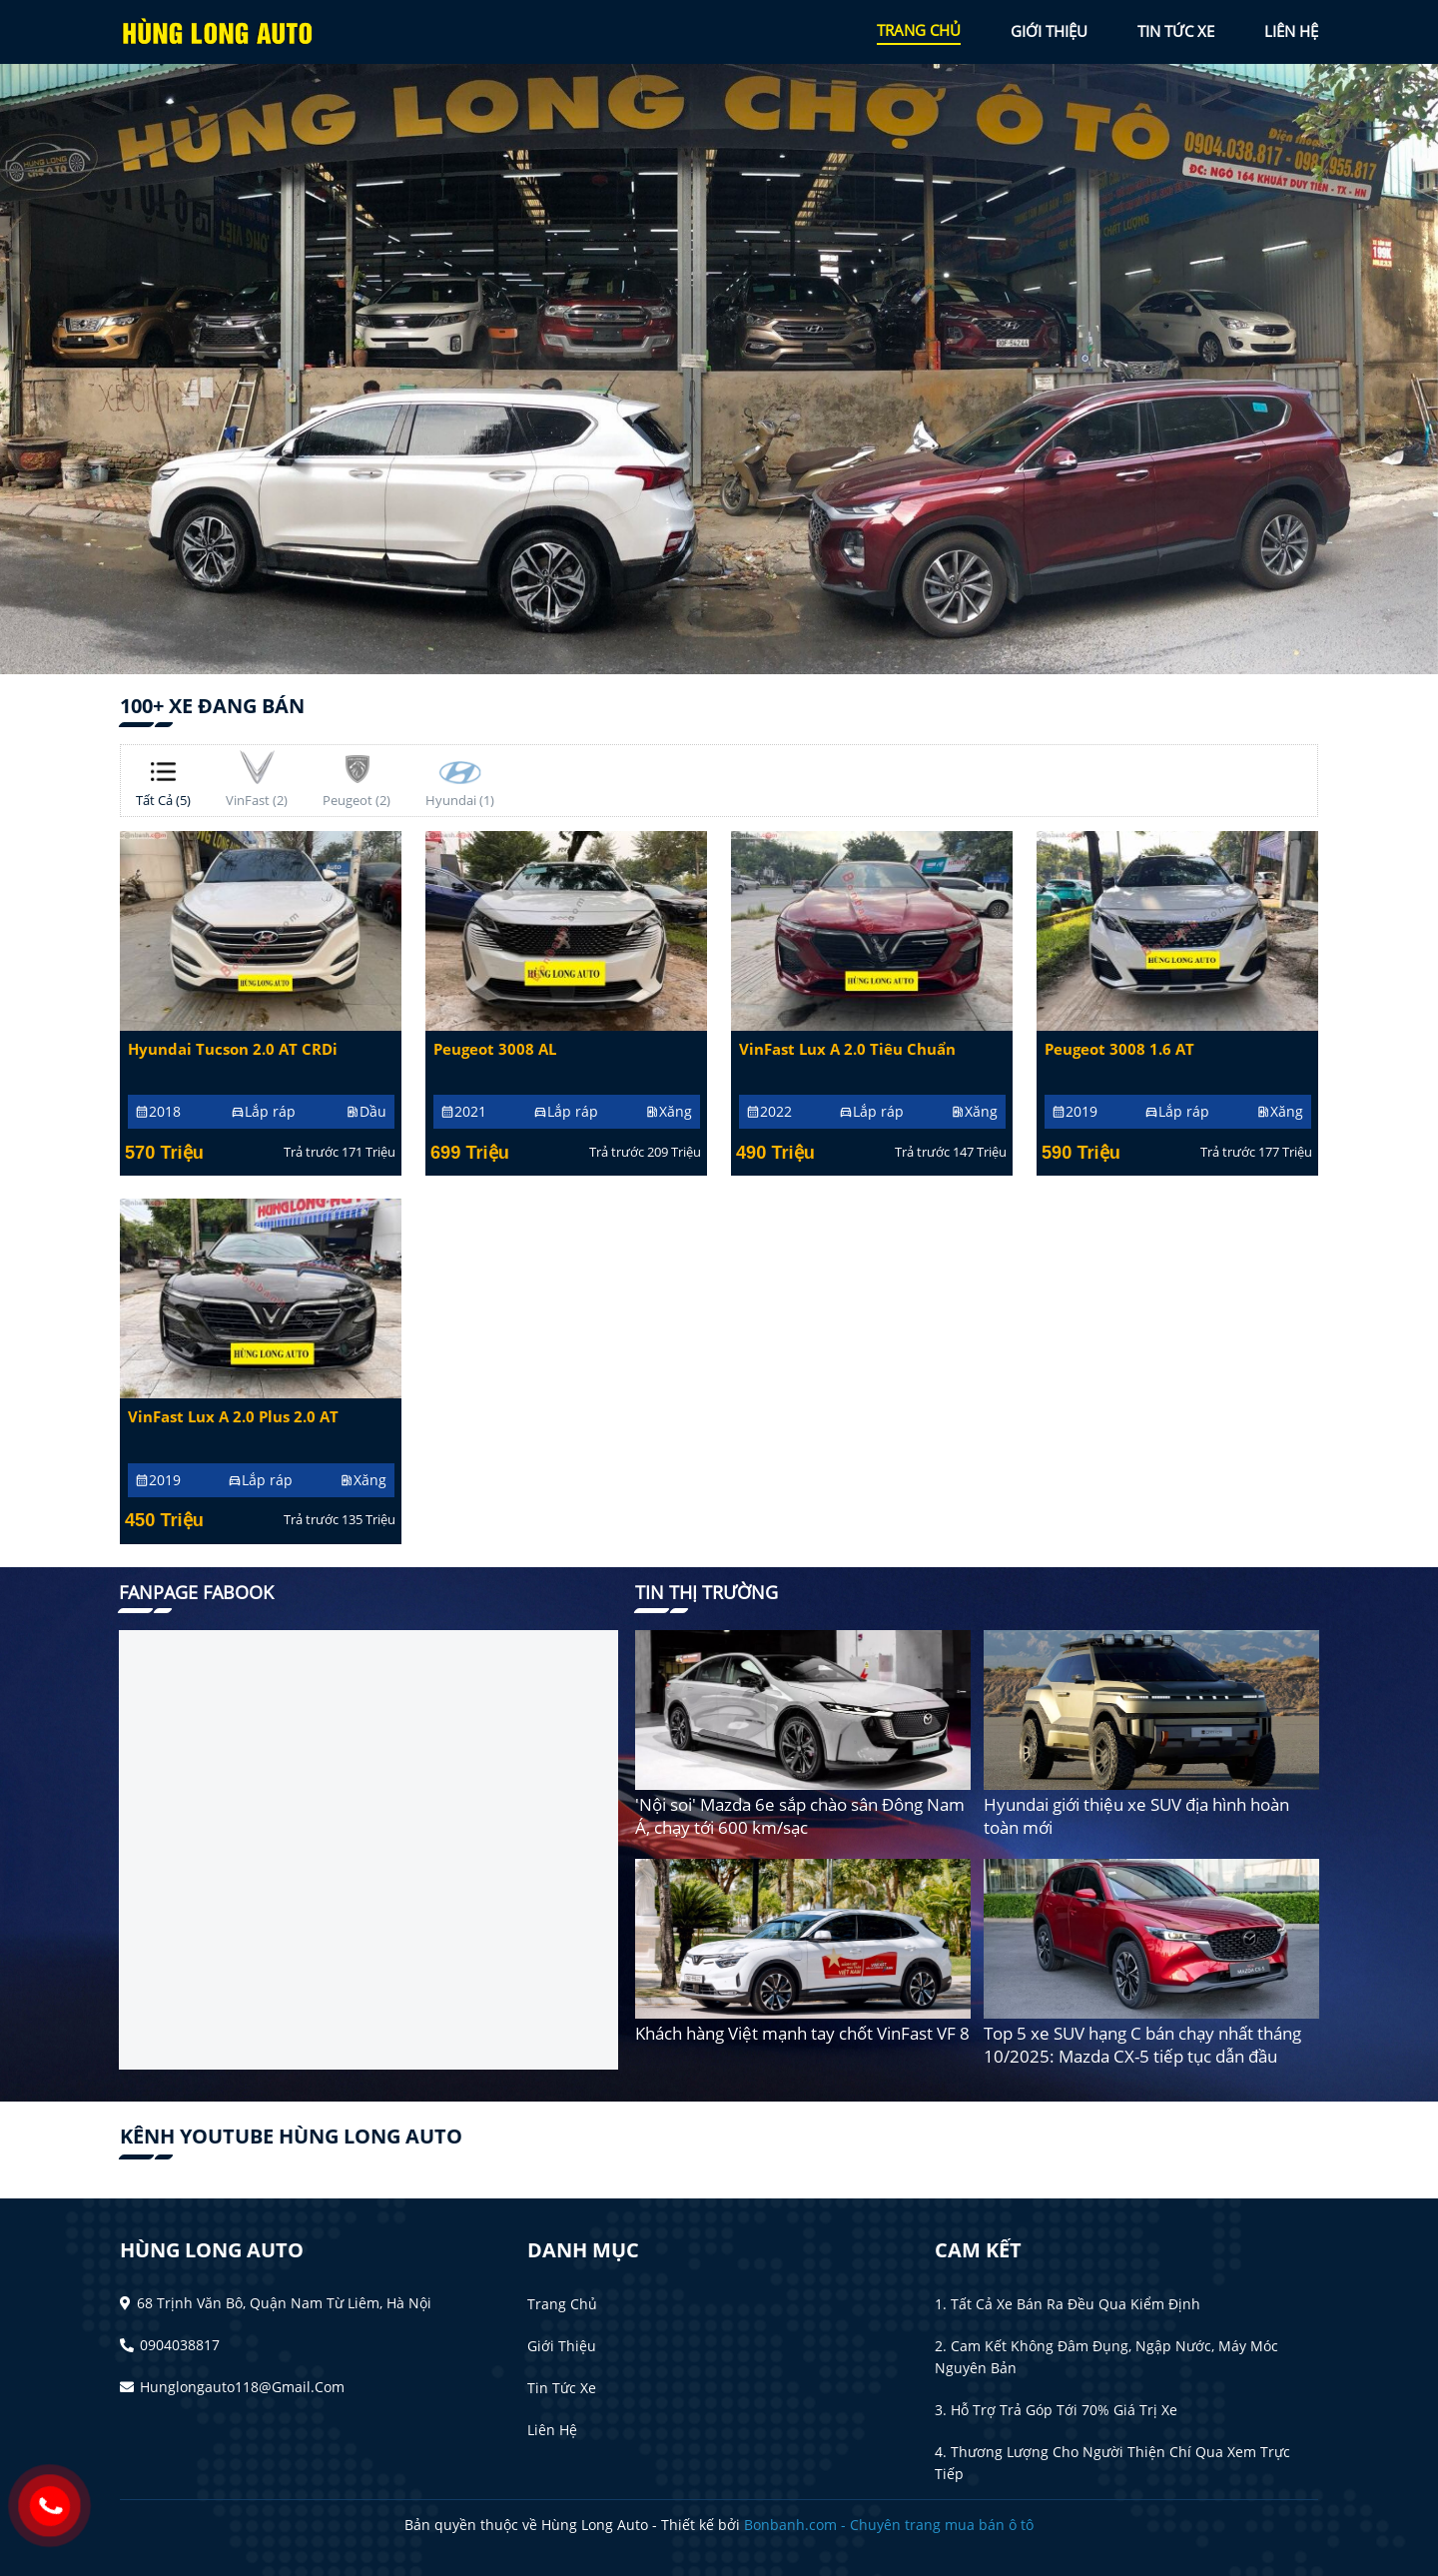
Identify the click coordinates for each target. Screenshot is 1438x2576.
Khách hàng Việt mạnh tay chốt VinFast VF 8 (802, 2033)
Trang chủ (562, 2303)
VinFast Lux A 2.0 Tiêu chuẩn (847, 1049)
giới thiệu (1049, 31)
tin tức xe (1175, 31)
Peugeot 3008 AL (494, 1049)
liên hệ (1291, 31)
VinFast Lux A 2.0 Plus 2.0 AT (233, 1416)
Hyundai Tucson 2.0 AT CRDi (233, 1049)
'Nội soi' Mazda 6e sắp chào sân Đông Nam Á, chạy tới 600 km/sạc (800, 1816)
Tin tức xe (561, 2387)
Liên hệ (552, 2429)
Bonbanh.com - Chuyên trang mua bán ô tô (889, 2524)
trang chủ (919, 30)
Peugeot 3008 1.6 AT (1119, 1049)
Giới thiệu (561, 2345)
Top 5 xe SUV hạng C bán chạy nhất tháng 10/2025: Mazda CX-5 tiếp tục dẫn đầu (1142, 2045)
